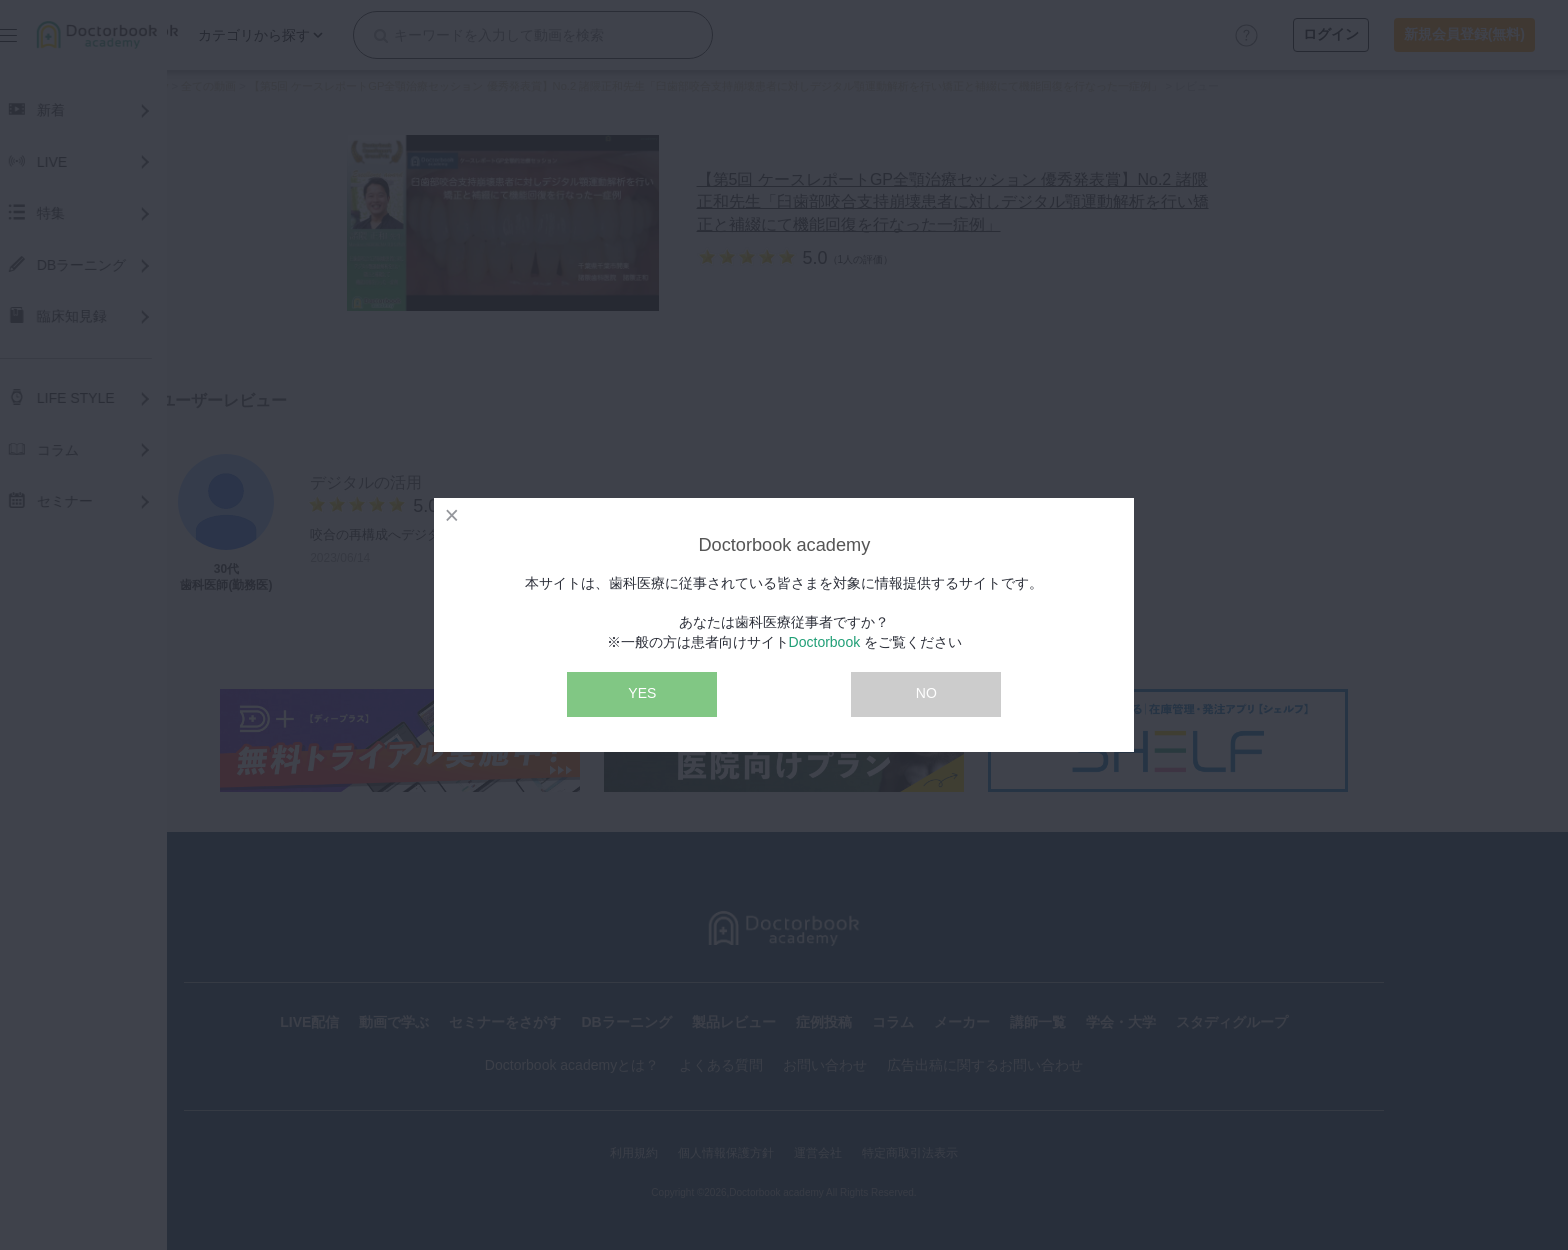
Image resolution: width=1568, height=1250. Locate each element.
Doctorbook (825, 642)
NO (926, 693)
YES (642, 693)
